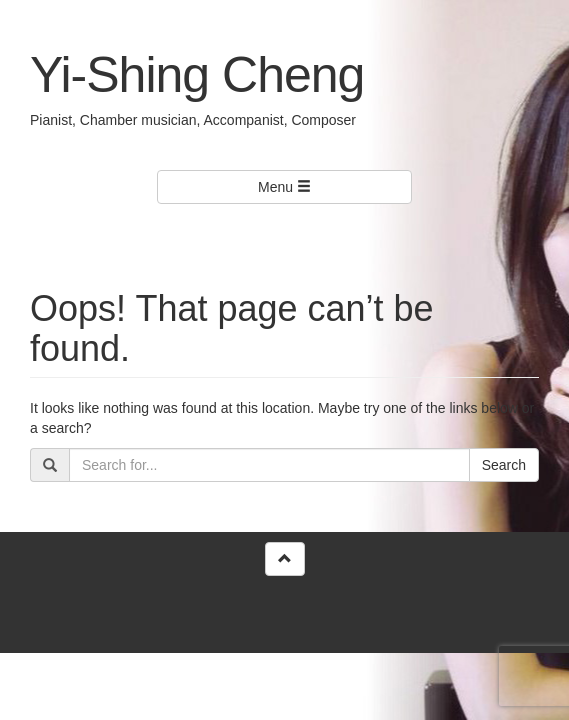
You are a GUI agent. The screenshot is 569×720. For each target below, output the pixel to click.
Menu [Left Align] (284, 187)
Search (504, 465)
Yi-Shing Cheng (197, 75)
